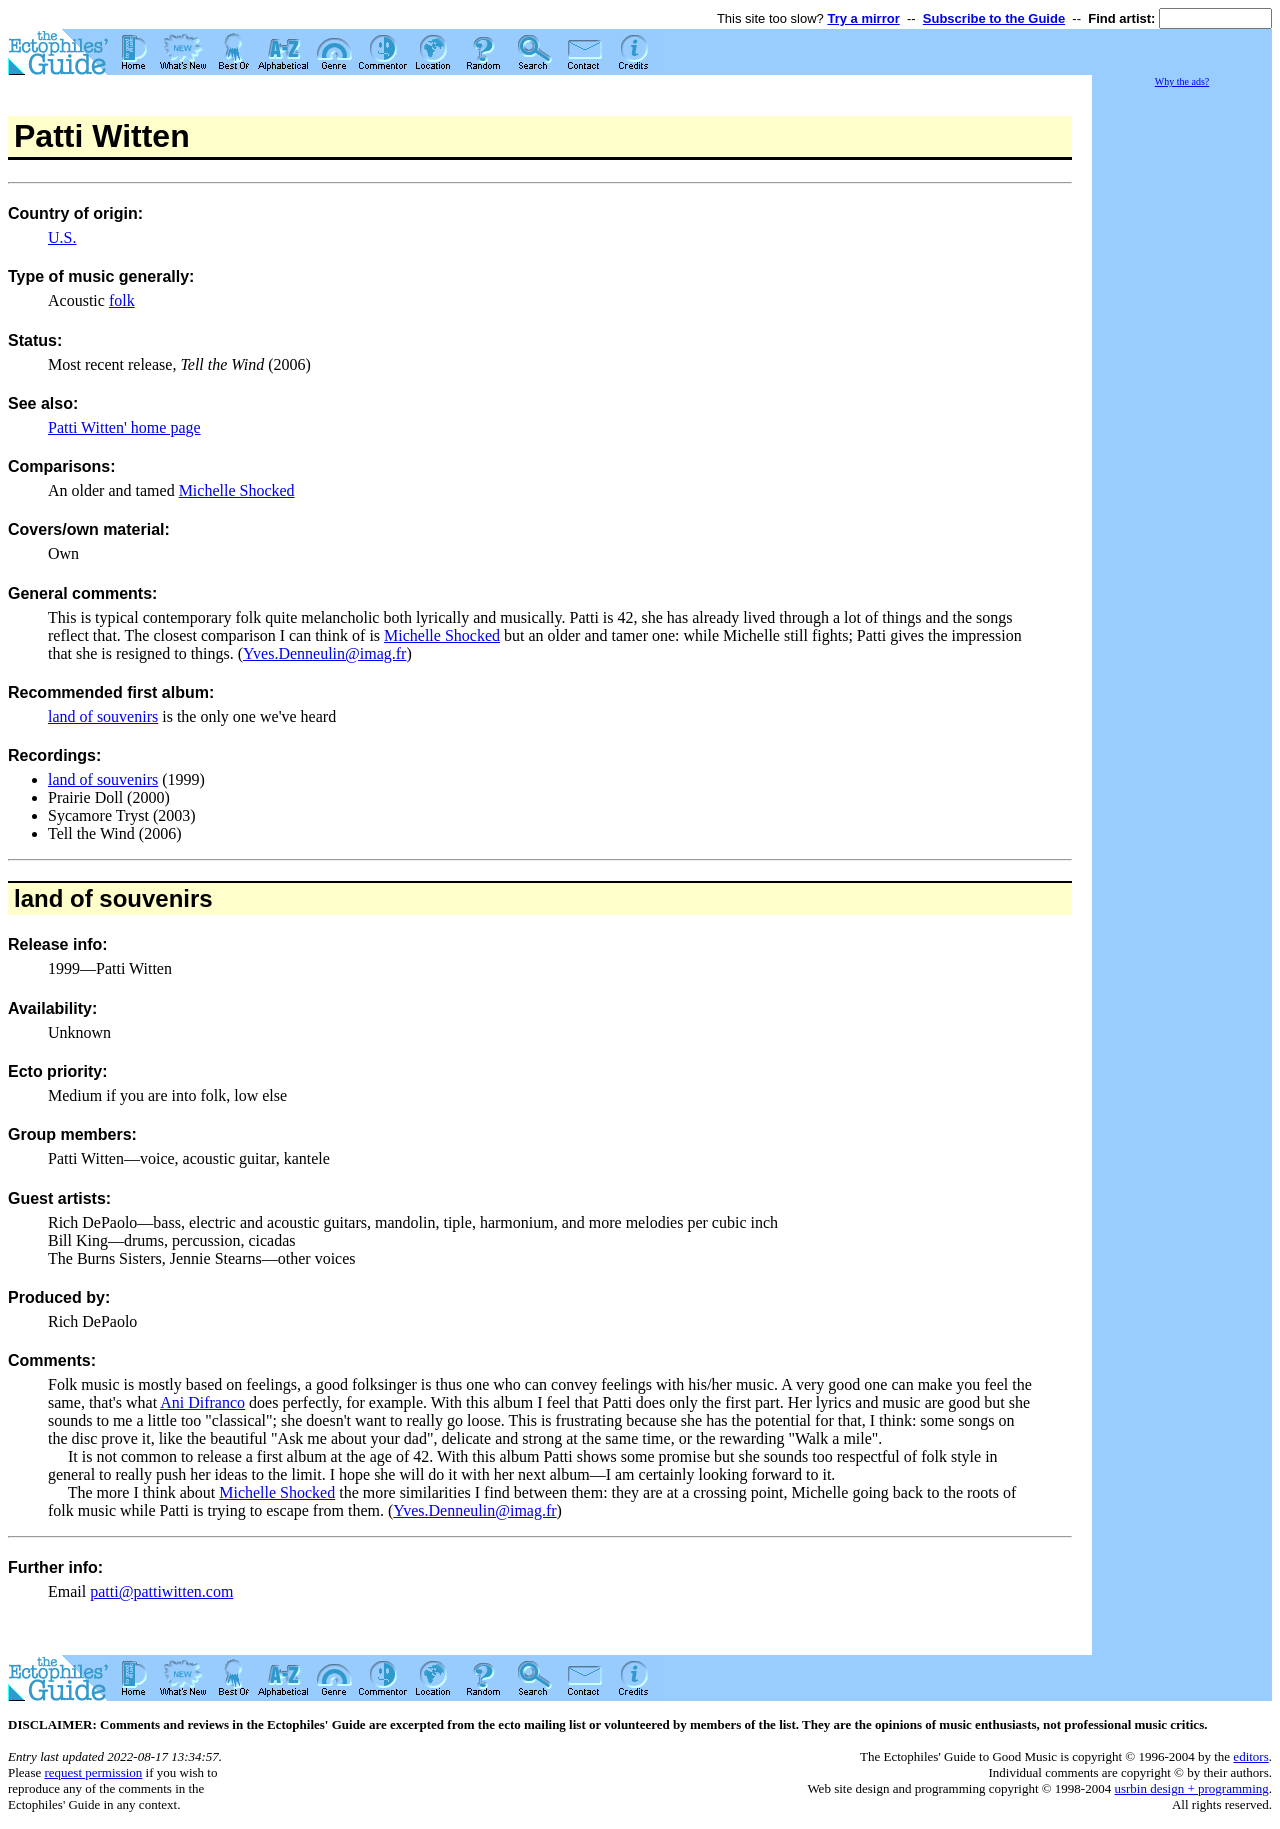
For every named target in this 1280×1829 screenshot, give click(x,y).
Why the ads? (1182, 81)
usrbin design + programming (1191, 1788)
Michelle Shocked (237, 490)
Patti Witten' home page (124, 427)
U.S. (62, 237)
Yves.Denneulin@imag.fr (324, 653)
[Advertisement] (1182, 390)
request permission (93, 1772)
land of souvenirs (103, 716)
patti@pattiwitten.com (161, 1591)
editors (1250, 1756)
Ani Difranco (202, 1402)
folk (122, 300)
